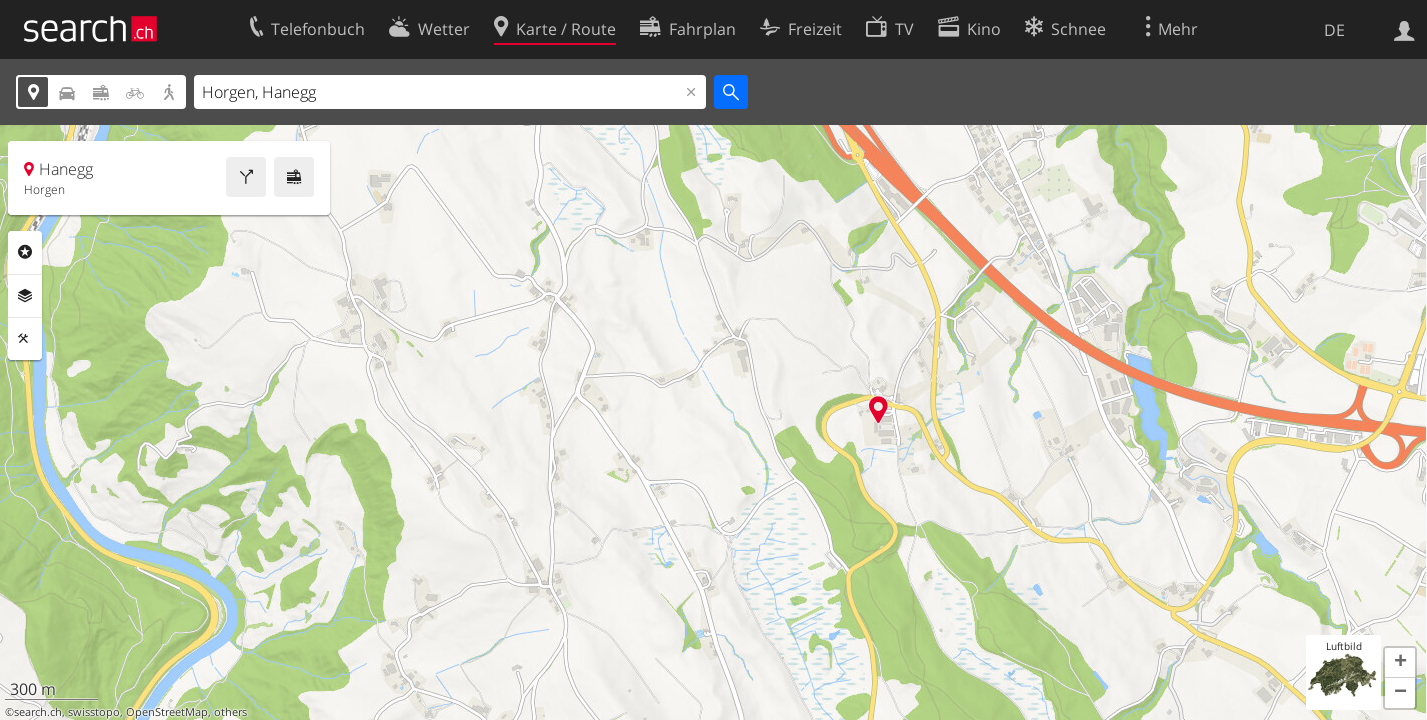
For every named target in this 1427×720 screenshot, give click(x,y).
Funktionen (25, 339)
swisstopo (94, 712)
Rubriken (25, 252)
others (230, 712)
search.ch (38, 712)
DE (1334, 30)
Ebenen (25, 296)
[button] (1400, 663)
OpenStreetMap (167, 712)
